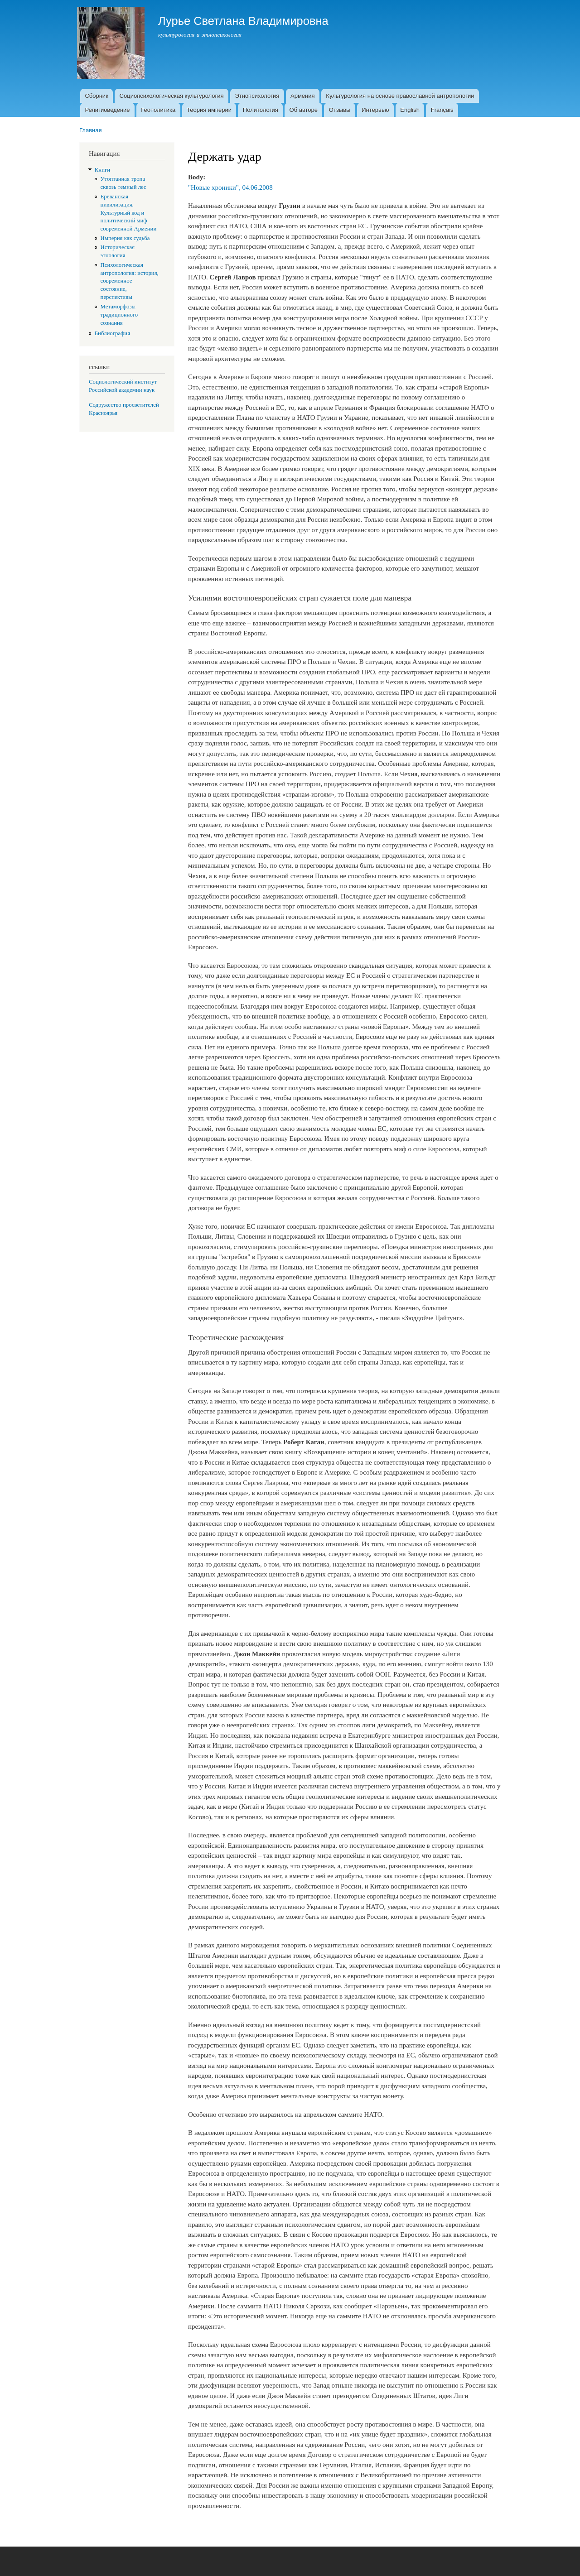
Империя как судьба (125, 238)
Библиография (112, 333)
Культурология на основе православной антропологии (400, 95)
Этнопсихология (257, 95)
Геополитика (158, 109)
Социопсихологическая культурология (172, 95)
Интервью (375, 109)
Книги (102, 170)
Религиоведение (107, 109)
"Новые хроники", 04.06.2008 (230, 187)
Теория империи (209, 109)
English (410, 109)
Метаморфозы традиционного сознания (119, 314)
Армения (302, 95)
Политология (260, 109)
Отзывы (340, 109)
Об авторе (304, 109)
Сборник (96, 95)
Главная (90, 130)
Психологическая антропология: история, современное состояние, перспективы (130, 281)
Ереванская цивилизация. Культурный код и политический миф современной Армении (129, 212)
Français (442, 109)
